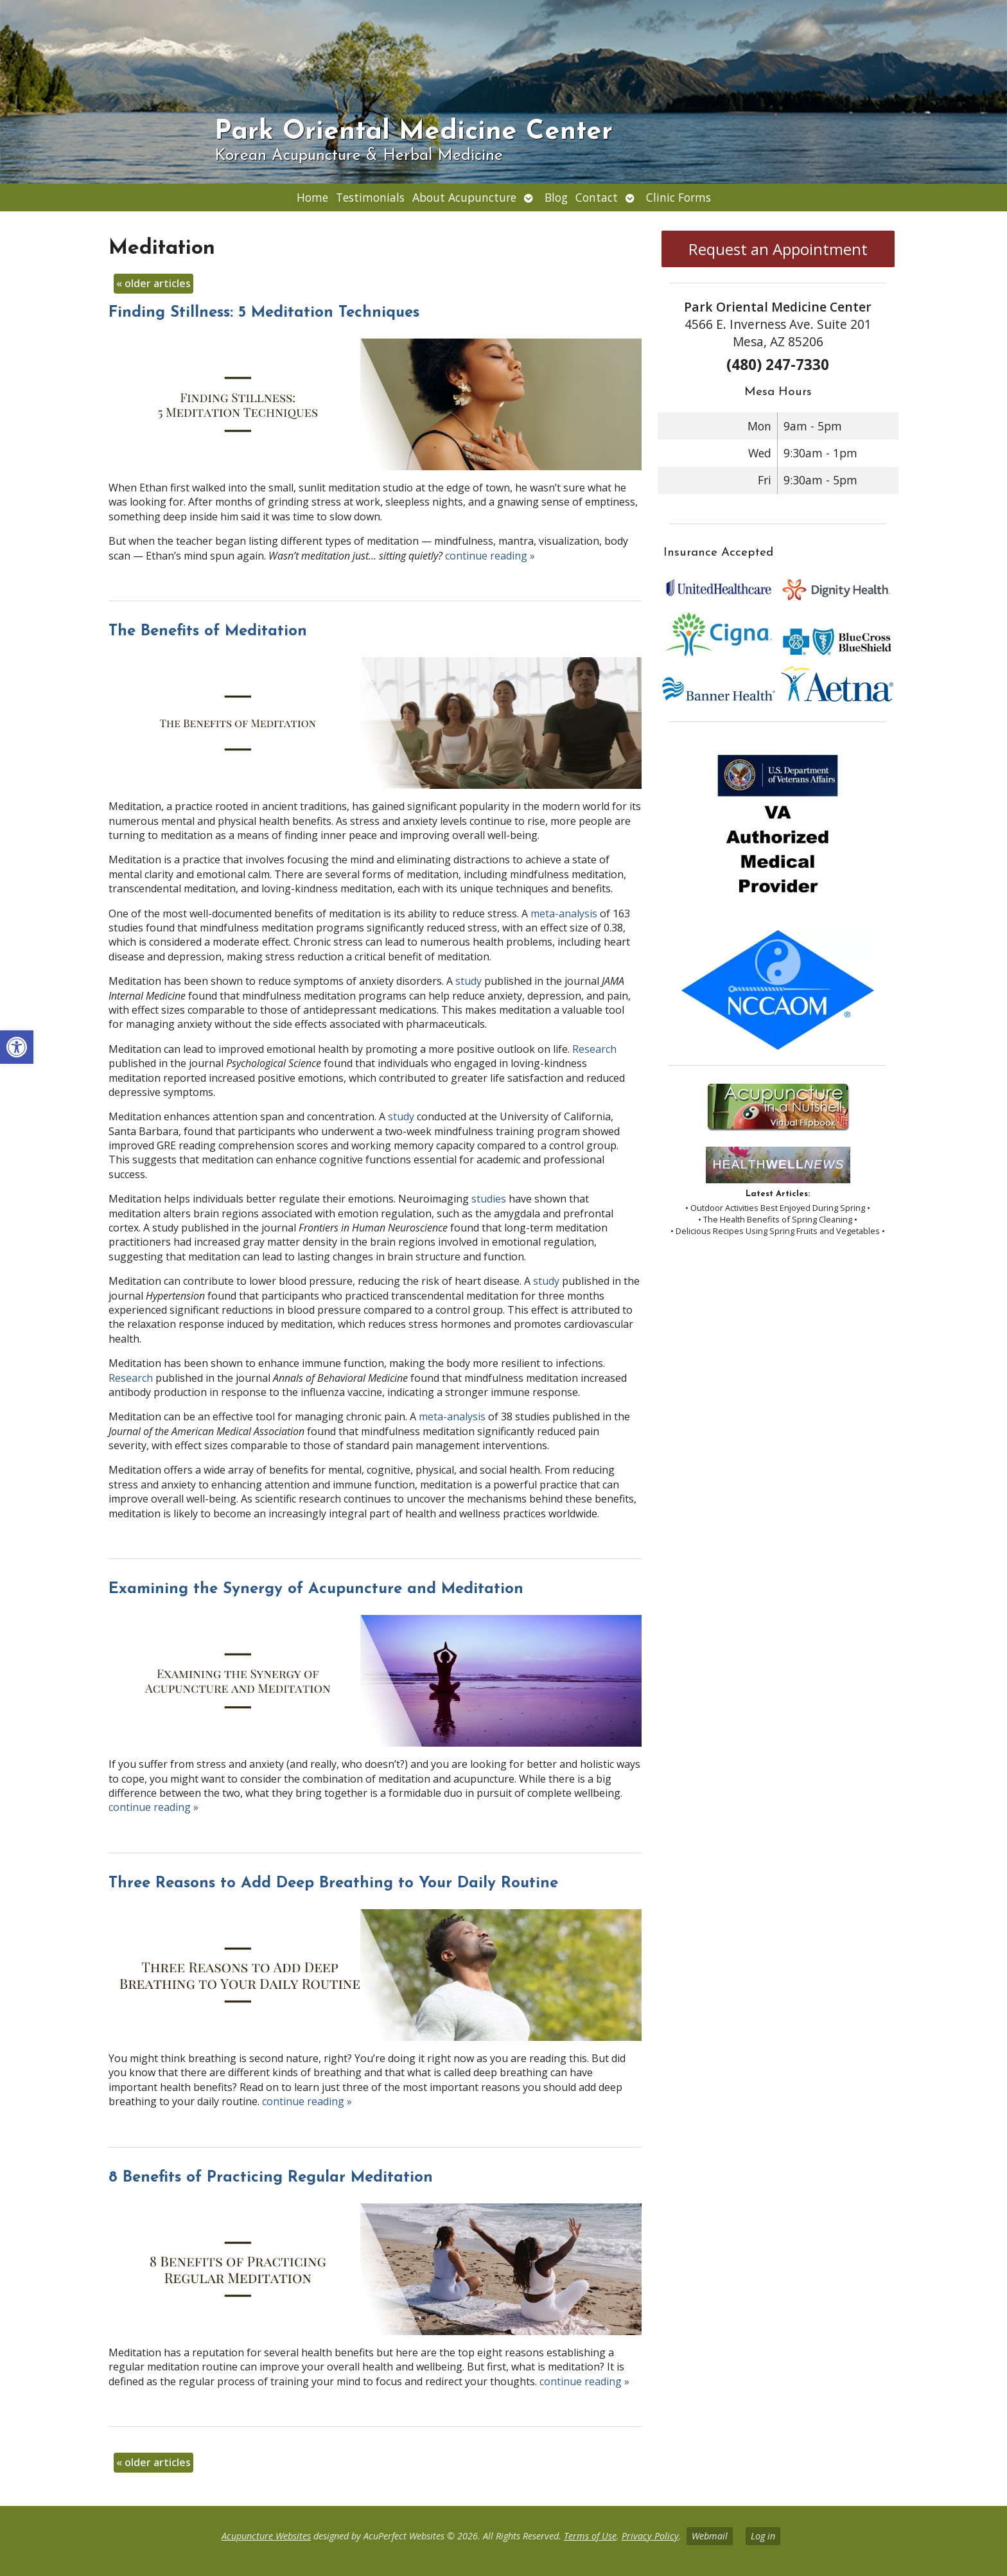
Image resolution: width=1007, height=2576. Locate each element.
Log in (763, 2536)
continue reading (490, 556)
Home (312, 197)
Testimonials (370, 197)
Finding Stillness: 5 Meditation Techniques (264, 313)
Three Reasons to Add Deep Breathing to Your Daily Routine (333, 1883)
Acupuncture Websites (266, 2536)
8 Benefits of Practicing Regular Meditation (271, 2177)
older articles (153, 283)
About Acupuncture (464, 197)
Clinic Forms (678, 197)
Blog (556, 197)
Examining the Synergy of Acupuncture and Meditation (316, 1589)
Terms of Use (590, 2536)
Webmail (710, 2536)
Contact (596, 197)
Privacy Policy (650, 2536)
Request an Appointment (778, 249)
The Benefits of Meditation (208, 631)
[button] (16, 1047)
